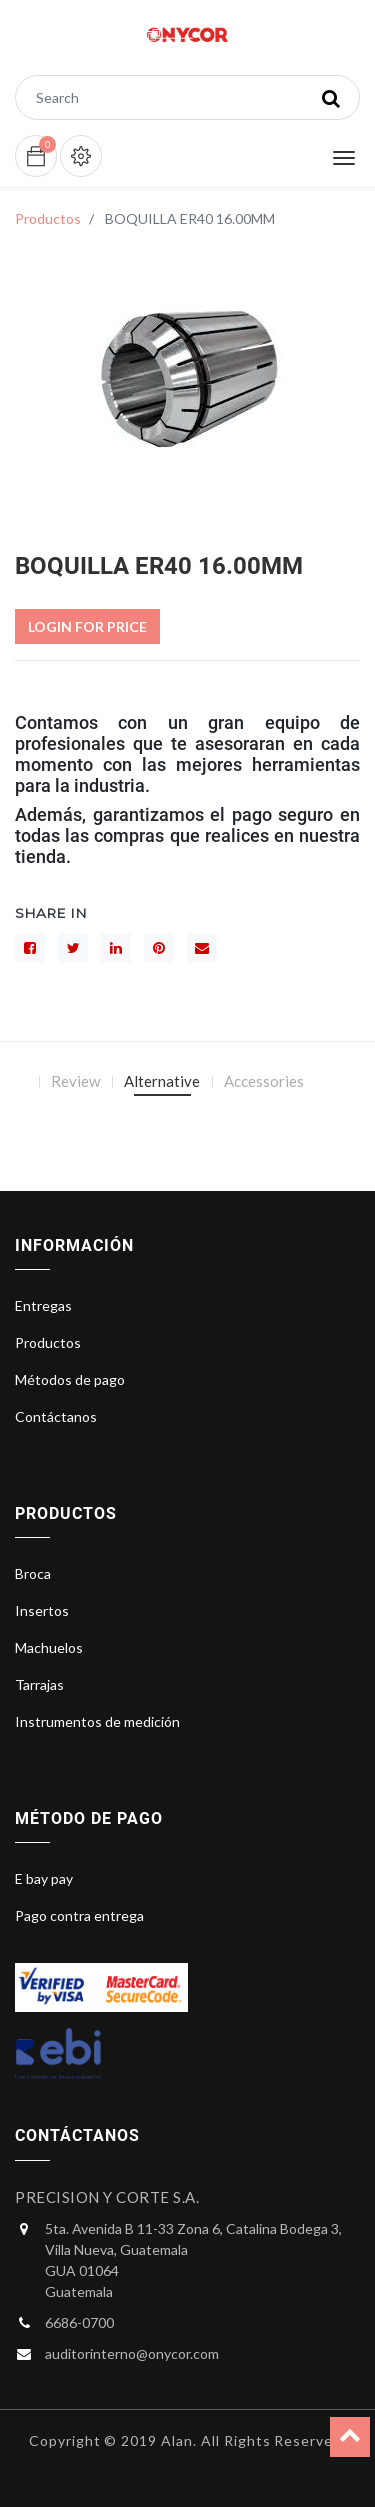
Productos (48, 218)
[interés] (159, 948)
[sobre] (202, 948)
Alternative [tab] (162, 1081)
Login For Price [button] (87, 626)
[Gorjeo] (73, 948)
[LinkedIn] (116, 948)
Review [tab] (75, 1081)
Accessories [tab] (264, 1081)
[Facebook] (30, 948)
